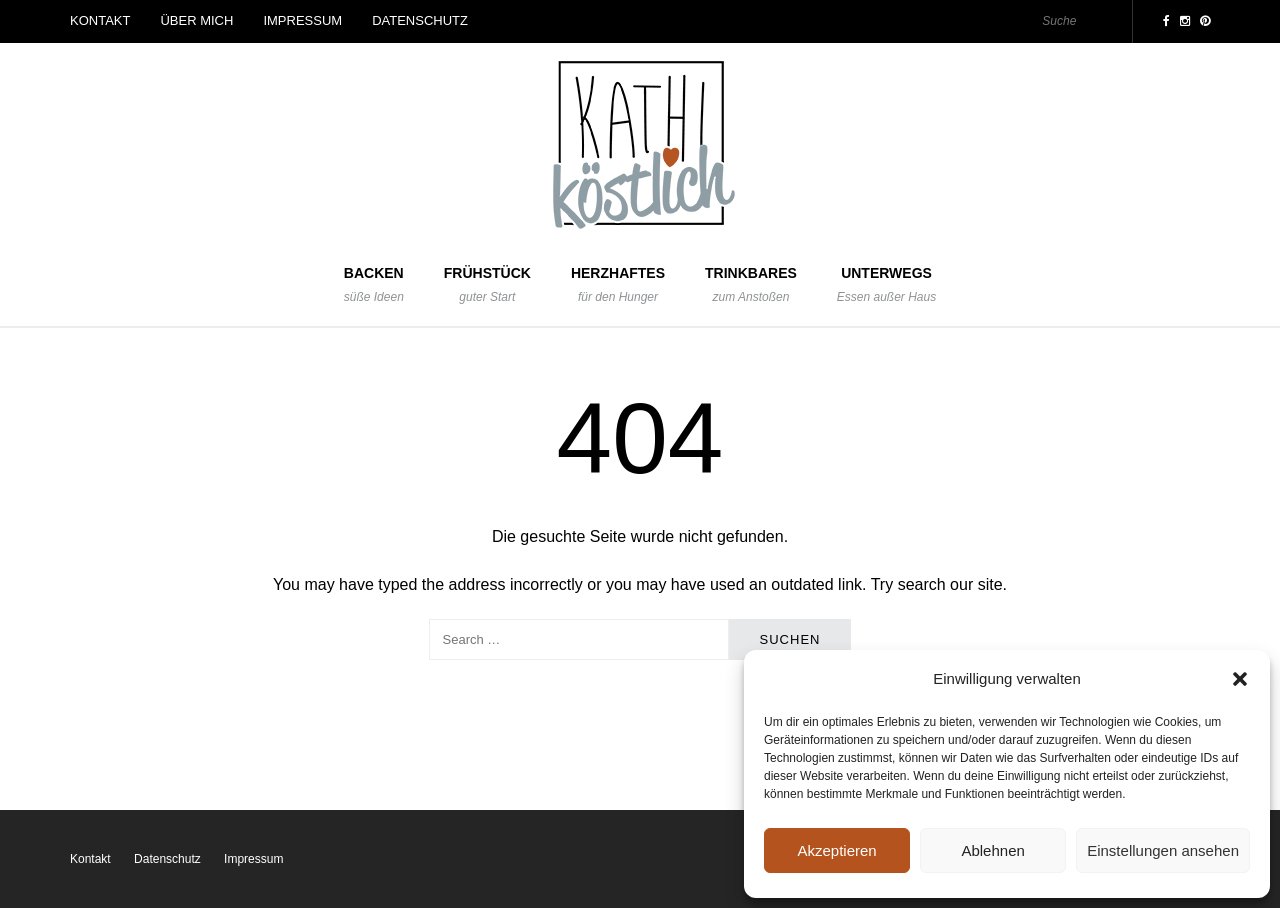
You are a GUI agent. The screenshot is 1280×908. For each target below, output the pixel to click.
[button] (1240, 679)
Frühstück (487, 285)
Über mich (196, 20)
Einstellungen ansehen (1163, 850)
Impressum (302, 20)
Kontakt (100, 20)
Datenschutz (420, 20)
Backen (374, 285)
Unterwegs (886, 285)
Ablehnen (992, 850)
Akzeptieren (836, 850)
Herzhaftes (618, 285)
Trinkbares (751, 285)
